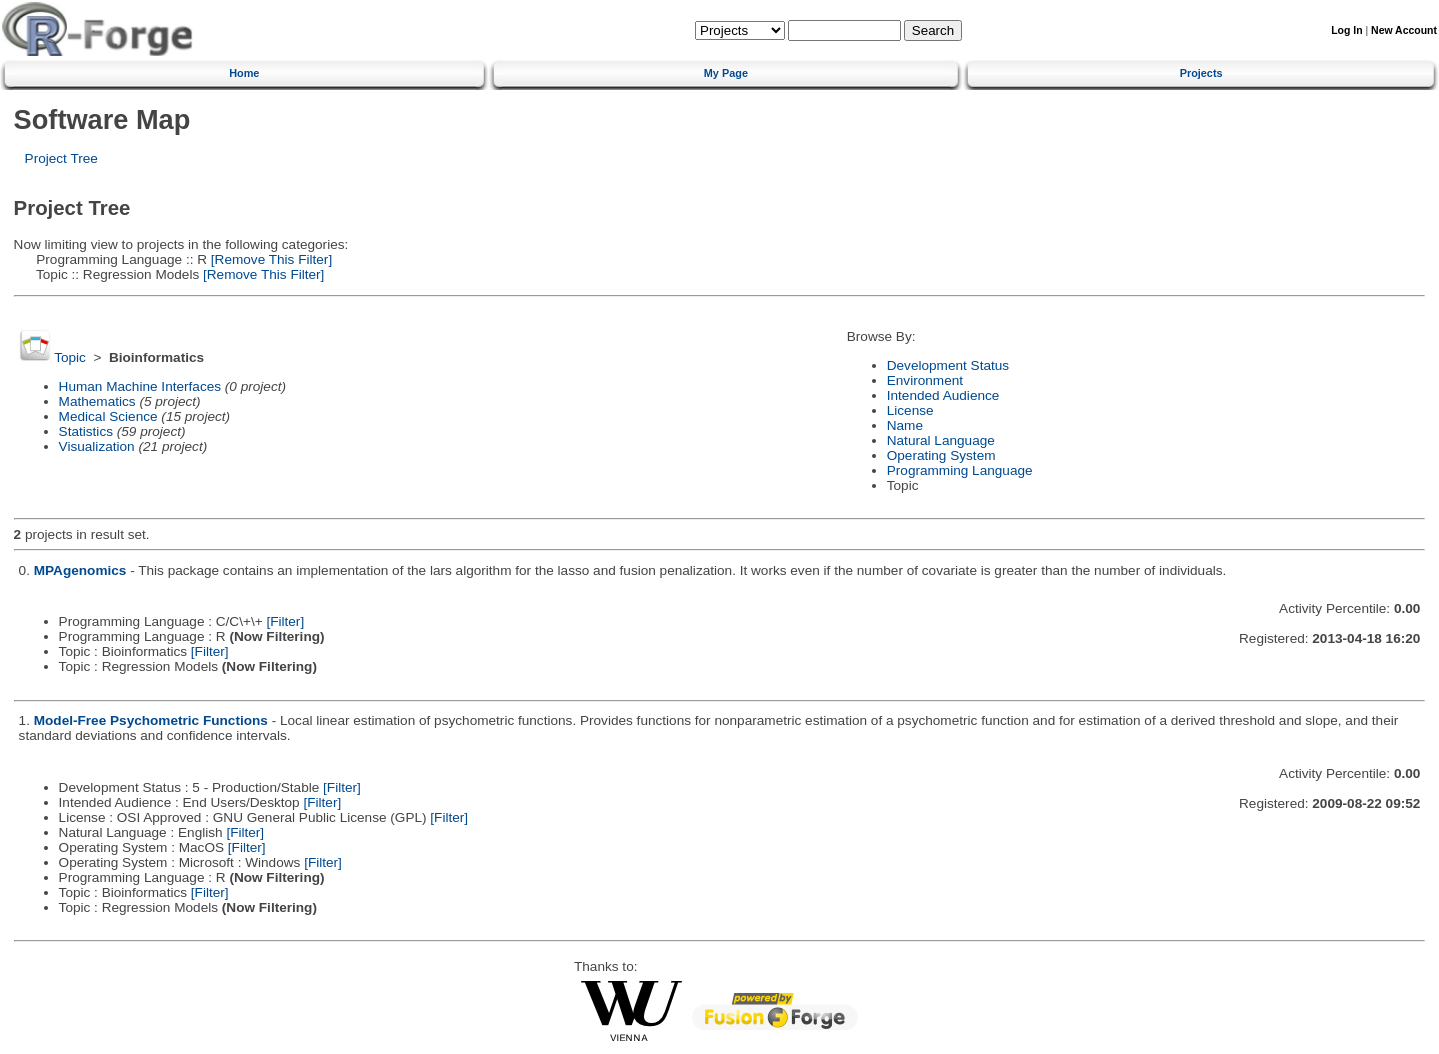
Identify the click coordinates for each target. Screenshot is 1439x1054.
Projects (1201, 73)
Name (905, 425)
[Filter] (285, 621)
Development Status (948, 365)
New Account (1404, 30)
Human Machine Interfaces (140, 386)
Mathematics (97, 401)
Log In (1346, 30)
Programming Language (960, 470)
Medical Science (108, 416)
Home (244, 73)
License (910, 410)
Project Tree (61, 158)
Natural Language (941, 440)
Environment (925, 380)
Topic (70, 357)
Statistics (86, 431)
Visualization (97, 446)
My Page (726, 73)
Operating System (941, 455)
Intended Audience (943, 395)
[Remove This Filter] (269, 259)
